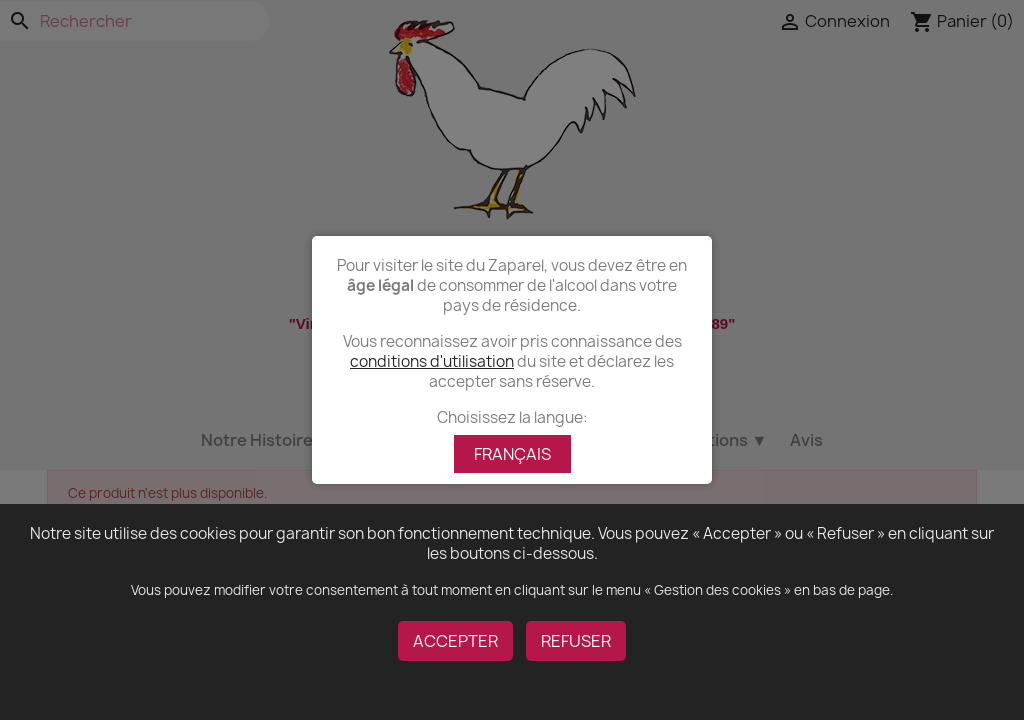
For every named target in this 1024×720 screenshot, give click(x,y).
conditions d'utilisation (432, 361)
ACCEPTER (455, 641)
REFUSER (576, 641)
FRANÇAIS (512, 454)
